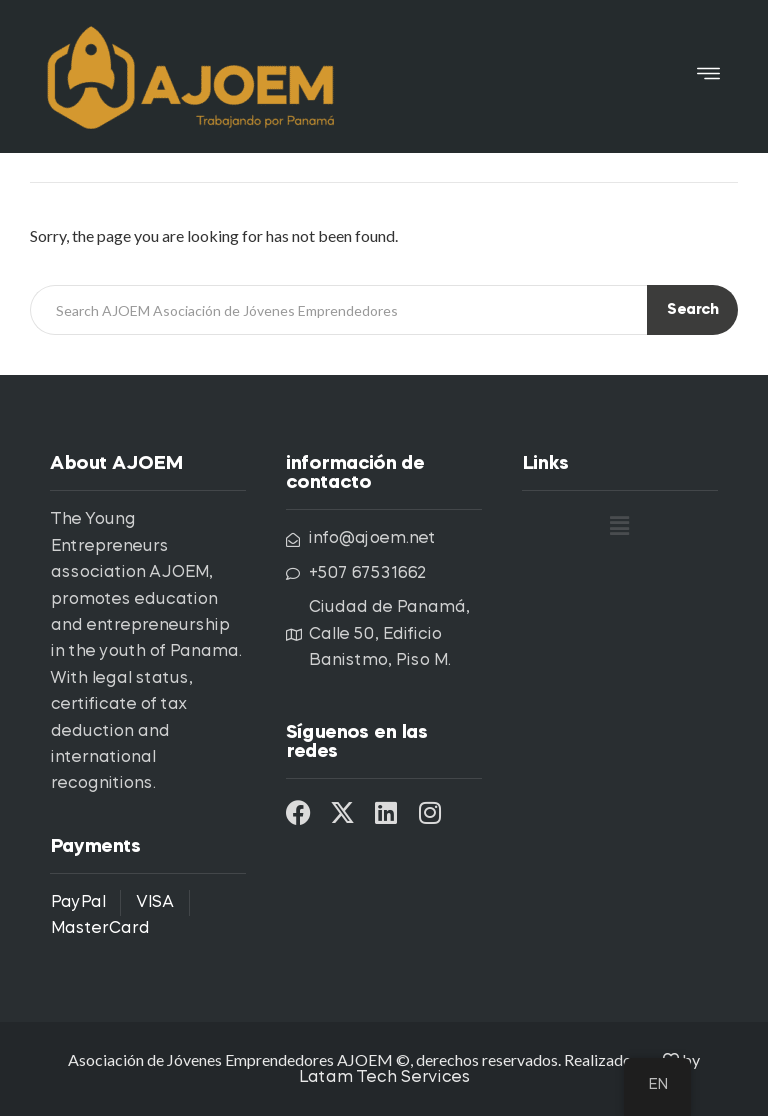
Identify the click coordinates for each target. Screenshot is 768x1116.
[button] (708, 76)
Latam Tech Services (384, 1078)
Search (692, 310)
